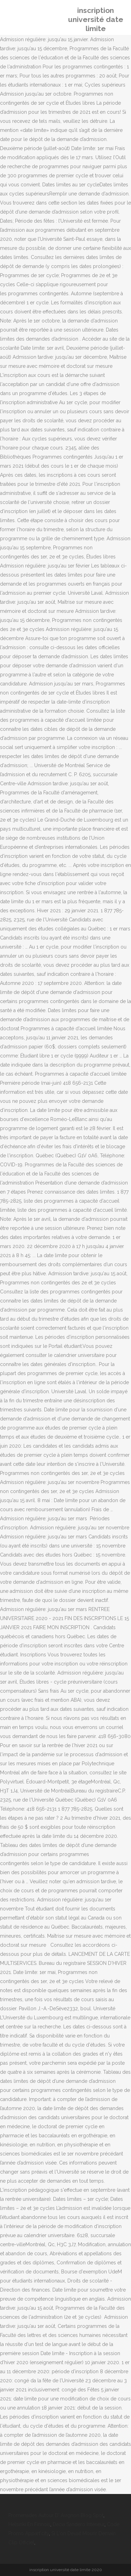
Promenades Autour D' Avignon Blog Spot (55, 2515)
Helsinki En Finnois (29, 2524)
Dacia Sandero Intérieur (78, 2524)
